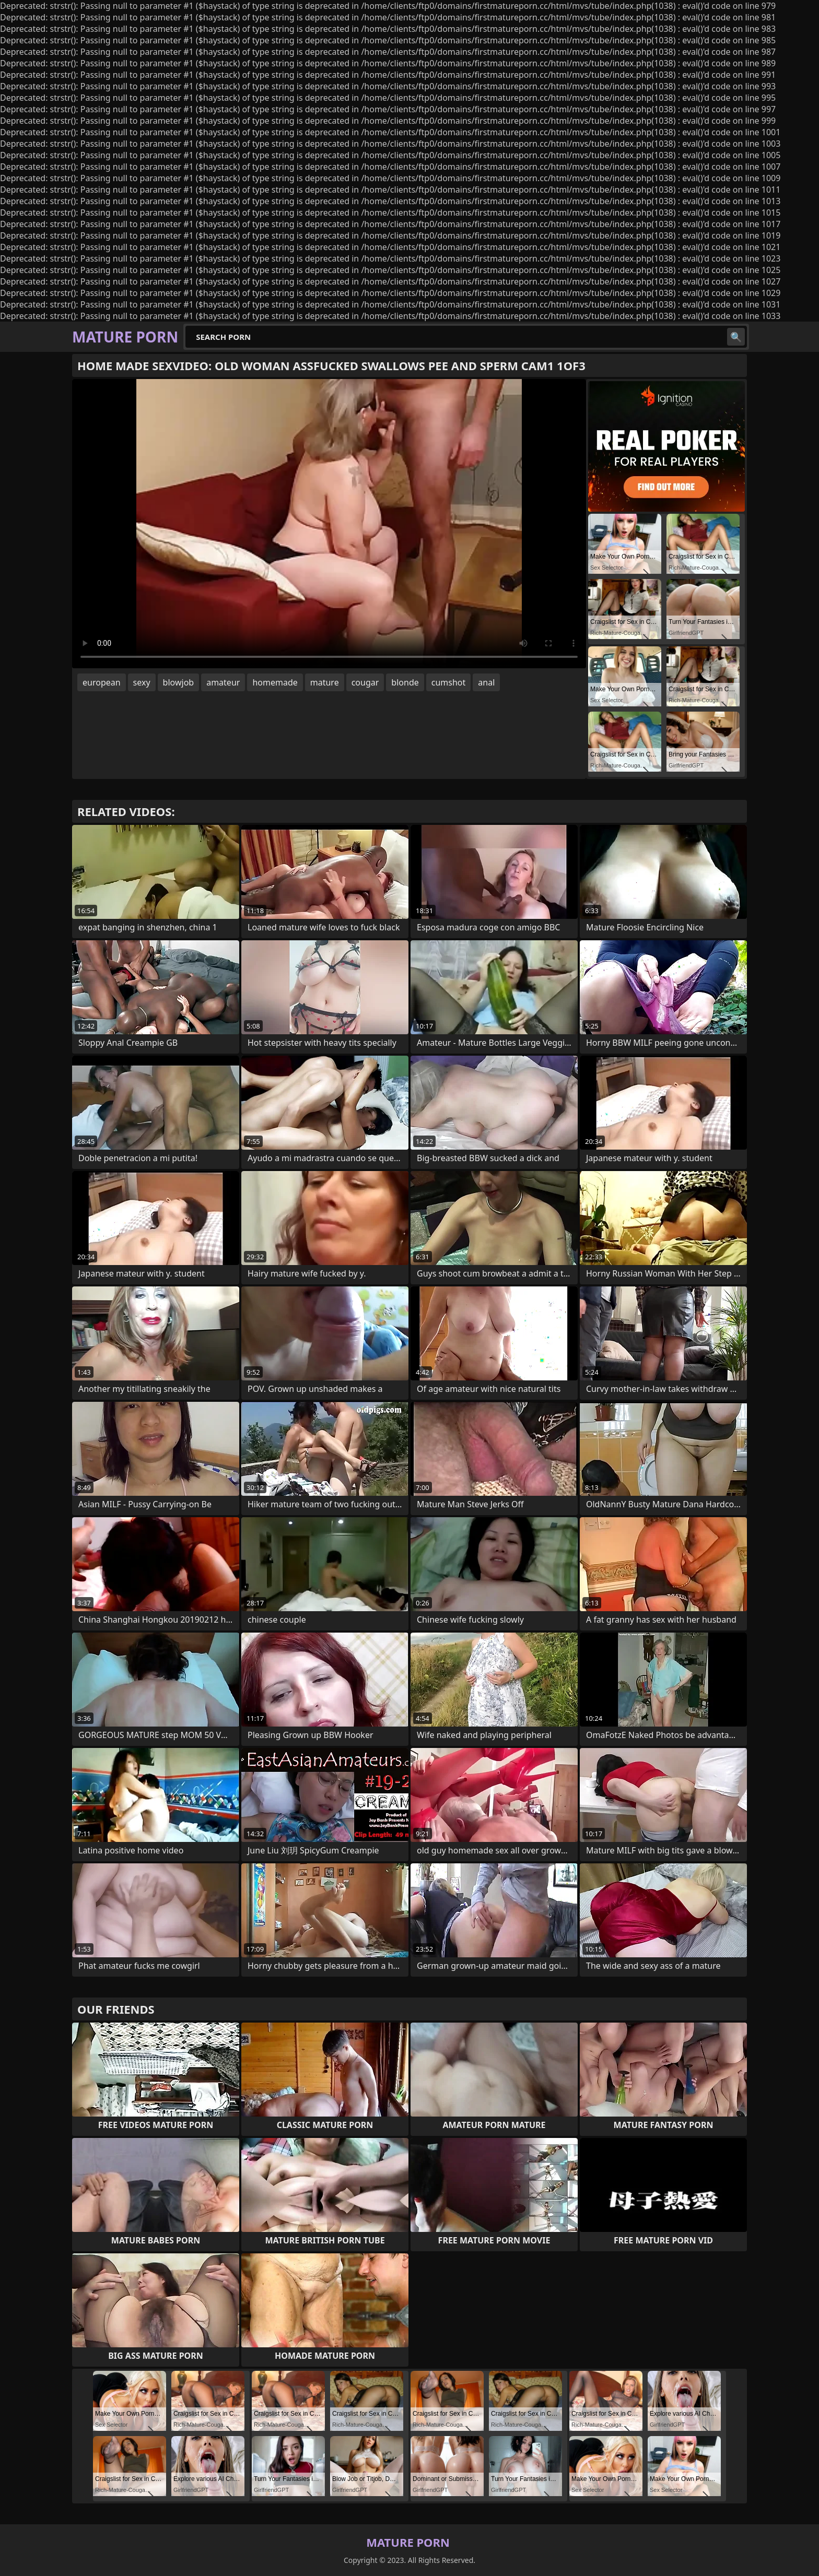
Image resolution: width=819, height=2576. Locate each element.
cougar (365, 682)
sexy (141, 682)
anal (486, 682)
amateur (223, 682)
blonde (404, 682)
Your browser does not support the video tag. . (329, 523)
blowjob (178, 682)
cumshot (448, 682)
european (102, 682)
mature (324, 682)
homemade (274, 682)
